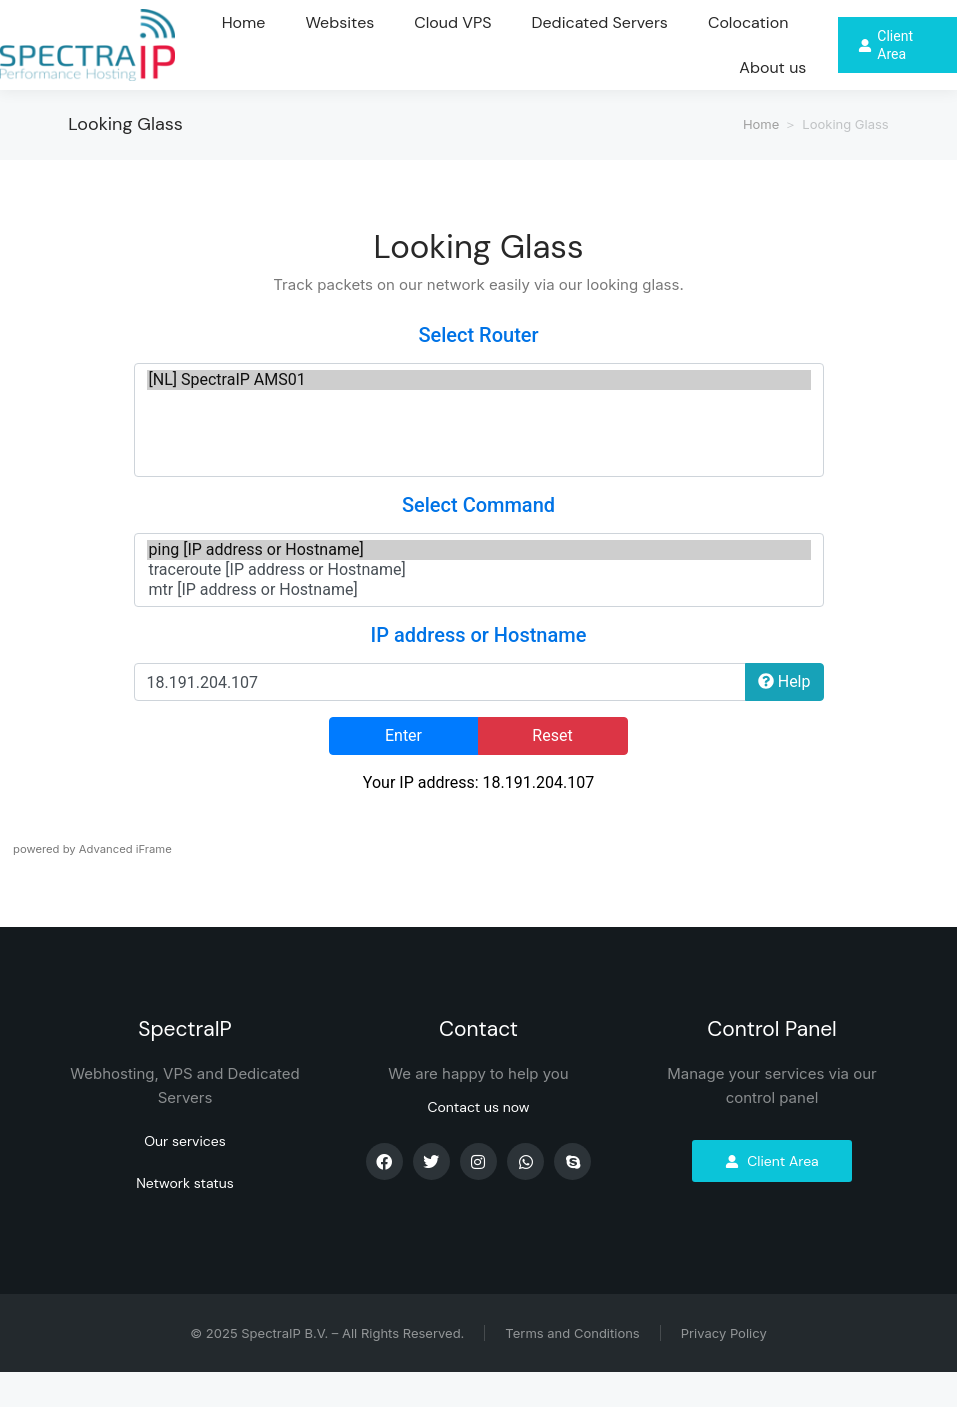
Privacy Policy (724, 1368)
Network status (185, 1218)
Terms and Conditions (572, 1368)
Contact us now (478, 1142)
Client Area (772, 1196)
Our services (185, 1176)
